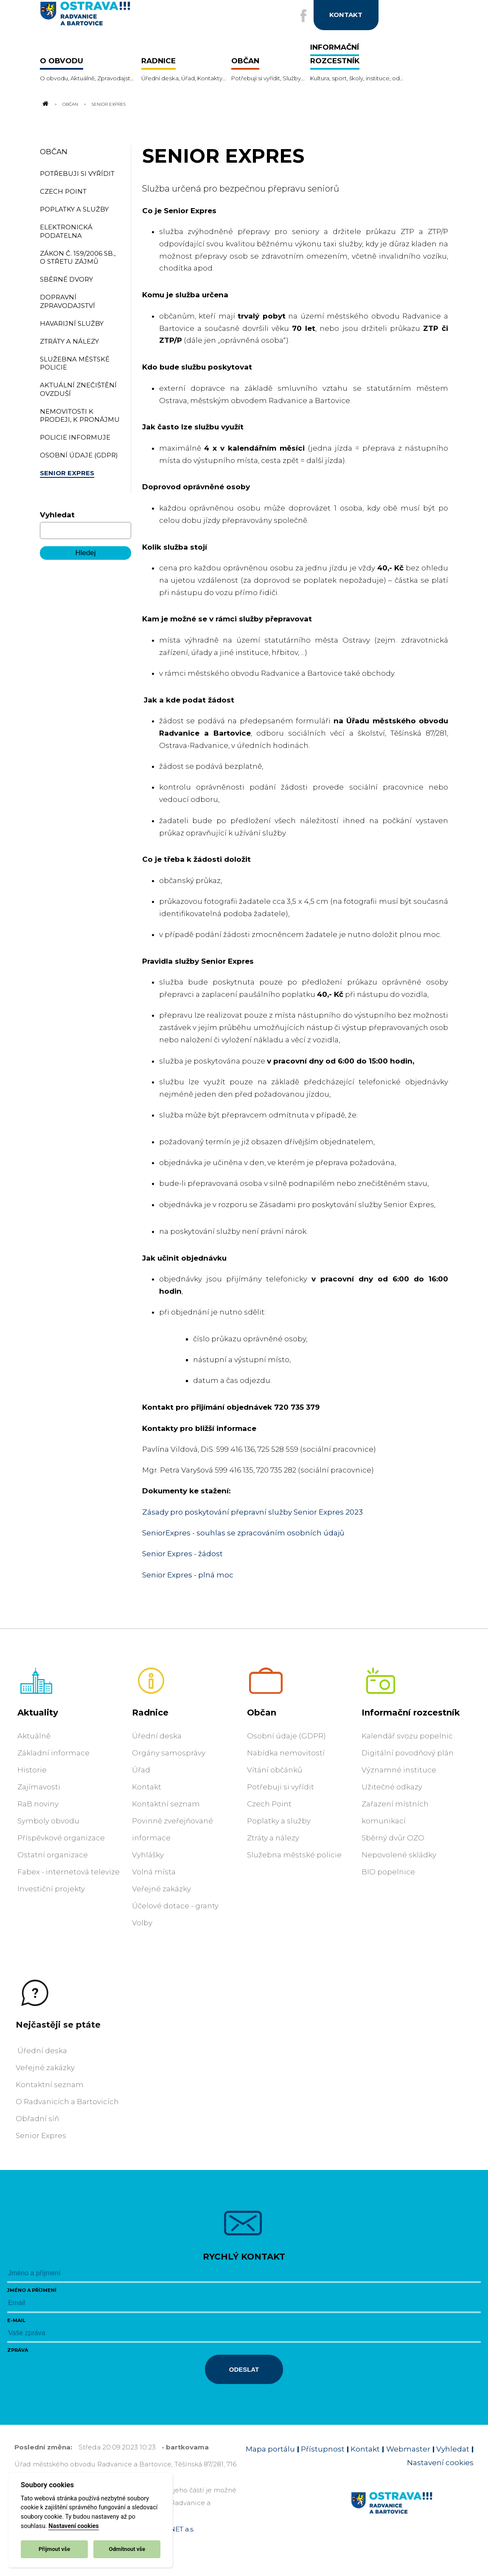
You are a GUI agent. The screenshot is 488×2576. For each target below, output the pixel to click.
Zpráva (17, 2350)
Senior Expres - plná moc (187, 1575)
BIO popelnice (388, 1872)
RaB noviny (38, 1804)
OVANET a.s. (174, 2529)
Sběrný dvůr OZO (393, 1838)
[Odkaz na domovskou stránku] (45, 104)
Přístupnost (323, 2449)
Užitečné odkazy (392, 1787)
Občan (70, 104)
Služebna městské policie (294, 1855)
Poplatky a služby (279, 1821)
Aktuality (37, 1712)
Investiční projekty (51, 1889)
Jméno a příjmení (31, 2290)
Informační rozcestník (411, 1712)
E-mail (16, 2320)
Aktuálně (33, 1736)
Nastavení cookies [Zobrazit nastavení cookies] (440, 2462)
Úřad (141, 1770)
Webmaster (408, 2449)
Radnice (150, 1712)
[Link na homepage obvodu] (412, 2512)
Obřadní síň (37, 2118)
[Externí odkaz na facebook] (302, 16)
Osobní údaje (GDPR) (286, 1736)
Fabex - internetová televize (68, 1872)
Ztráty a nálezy (273, 1838)
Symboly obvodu (48, 1821)
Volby (142, 1923)
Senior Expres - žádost (182, 1553)
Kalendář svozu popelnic (407, 1736)
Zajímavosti (38, 1787)
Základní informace (53, 1753)
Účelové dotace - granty (175, 1906)
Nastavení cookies (73, 2526)
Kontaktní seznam (166, 1804)
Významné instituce (399, 1770)
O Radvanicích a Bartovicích (67, 2101)
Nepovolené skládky (399, 1855)
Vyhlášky (148, 1855)
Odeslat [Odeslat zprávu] (244, 2369)
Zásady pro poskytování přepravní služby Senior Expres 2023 (252, 1512)
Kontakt (146, 1787)
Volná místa (154, 1872)
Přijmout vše (54, 2549)
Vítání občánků (274, 1770)
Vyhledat (57, 515)
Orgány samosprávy (168, 1753)
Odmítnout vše (127, 2549)
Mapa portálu (270, 2449)
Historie (32, 1770)
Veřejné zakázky (161, 1889)
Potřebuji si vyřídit (280, 1787)
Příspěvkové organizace (61, 1838)
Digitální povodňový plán (408, 1753)
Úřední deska (157, 1736)
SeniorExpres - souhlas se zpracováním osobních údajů (243, 1533)
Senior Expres (41, 2135)
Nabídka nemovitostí (286, 1753)
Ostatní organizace (52, 1855)
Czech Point (269, 1804)
